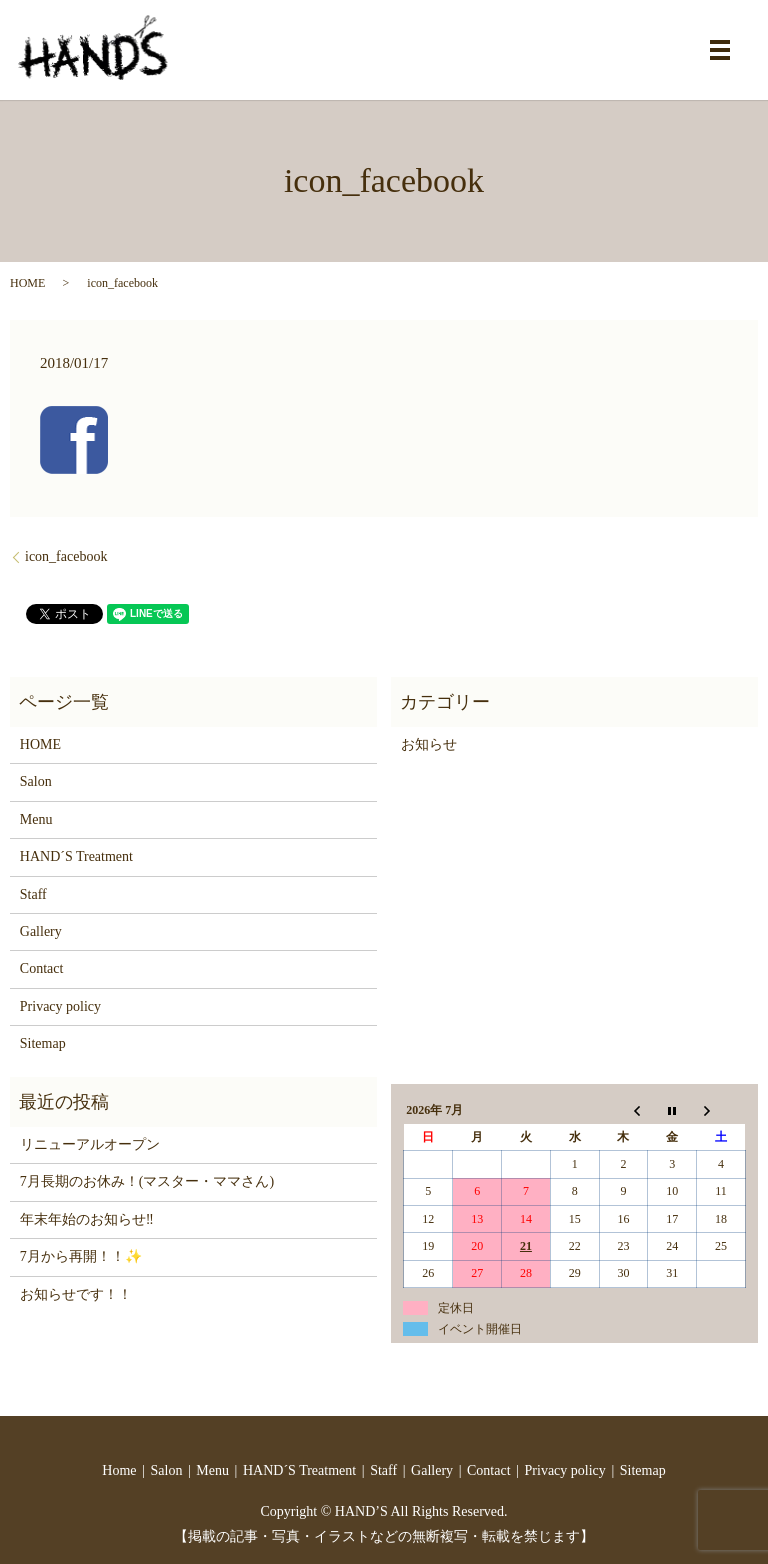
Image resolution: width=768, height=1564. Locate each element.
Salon (36, 781)
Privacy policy (60, 1006)
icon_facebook (66, 556)
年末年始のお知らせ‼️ (87, 1219)
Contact (42, 968)
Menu (36, 819)
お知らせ (429, 744)
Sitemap (43, 1043)
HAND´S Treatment (76, 856)
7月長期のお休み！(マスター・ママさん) (147, 1181)
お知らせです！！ (76, 1294)
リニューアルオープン (90, 1144)
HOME (27, 283)
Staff (33, 894)
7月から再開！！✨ (81, 1256)
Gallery (41, 931)
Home (119, 1470)
